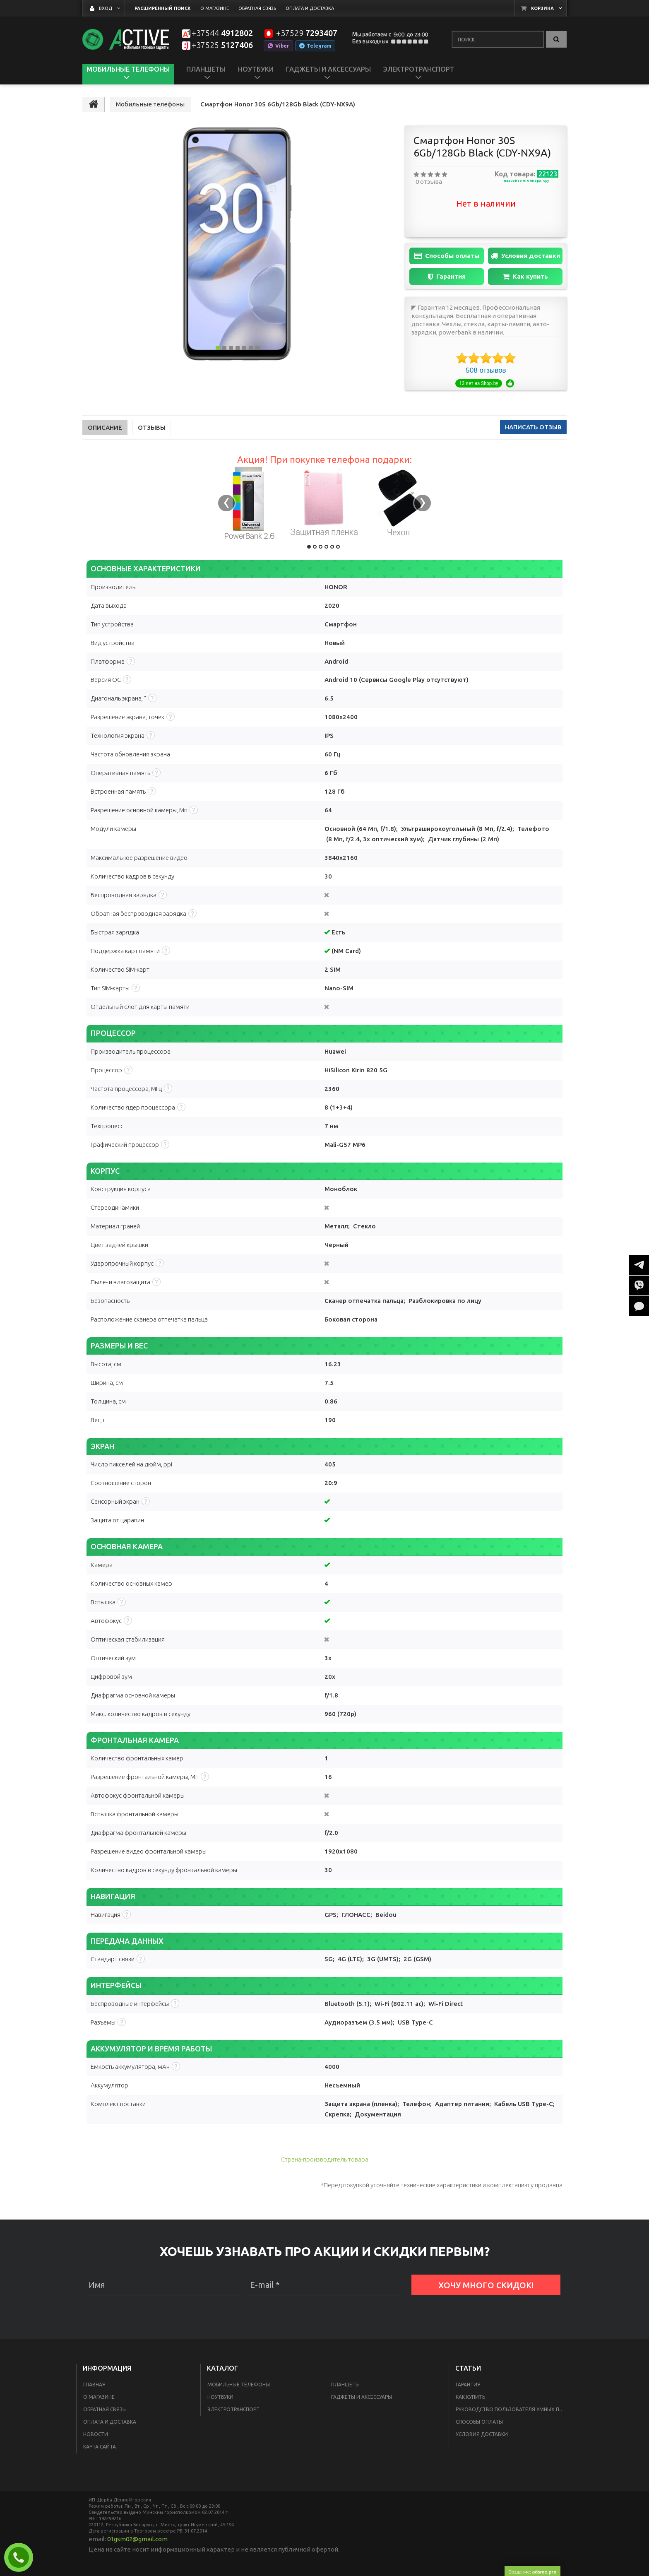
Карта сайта (99, 2446)
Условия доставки (525, 256)
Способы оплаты (446, 256)
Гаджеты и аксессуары (361, 2397)
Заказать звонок (22, 2557)
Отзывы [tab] (152, 427)
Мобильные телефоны (238, 2384)
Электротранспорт (233, 2409)
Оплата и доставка (109, 2421)
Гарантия (447, 276)
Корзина (542, 8)
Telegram (315, 45)
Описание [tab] (105, 427)
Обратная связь (104, 2409)
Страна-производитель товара (324, 2159)
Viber (278, 45)
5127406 (222, 45)
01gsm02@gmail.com (137, 2538)
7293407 (305, 33)
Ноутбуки (220, 2397)
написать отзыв (533, 427)
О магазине (99, 2397)
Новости (95, 2434)
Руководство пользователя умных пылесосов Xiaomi (512, 2409)
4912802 (222, 33)
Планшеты (345, 2384)
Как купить (525, 276)
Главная (94, 2384)
